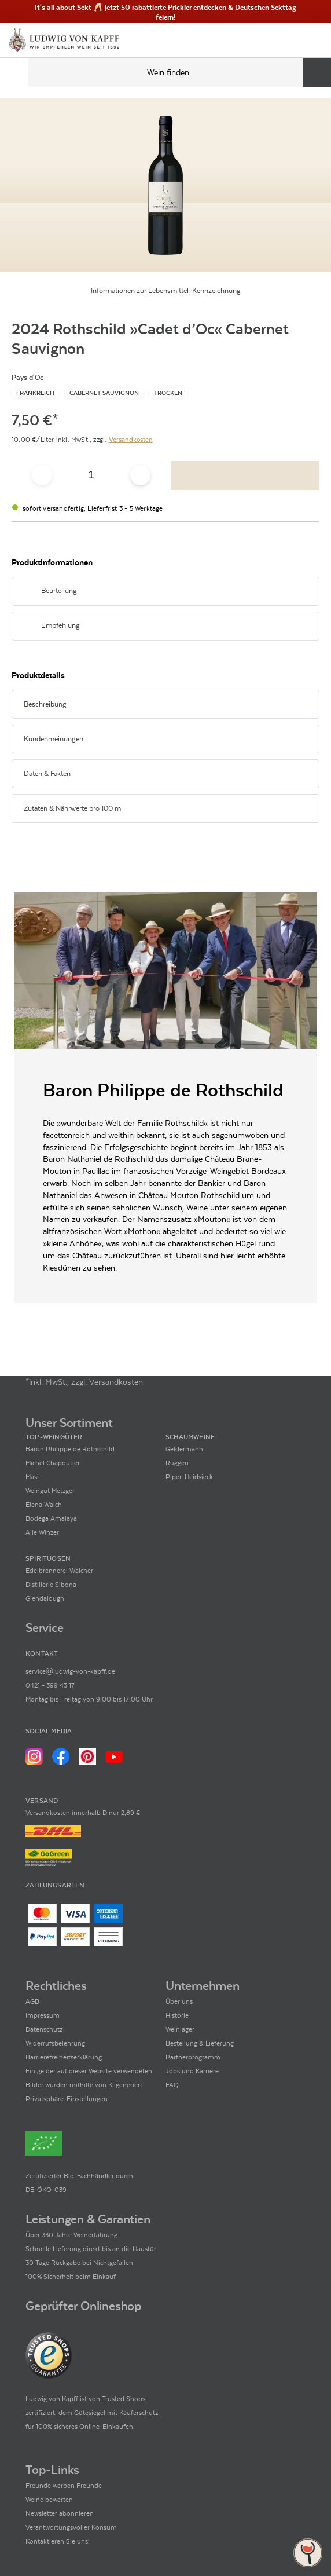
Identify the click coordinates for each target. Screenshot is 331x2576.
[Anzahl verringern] (42, 475)
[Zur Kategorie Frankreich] (35, 393)
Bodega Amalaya (51, 1518)
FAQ (172, 2085)
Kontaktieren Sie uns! (57, 2541)
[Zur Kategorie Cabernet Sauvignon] (104, 393)
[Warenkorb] (312, 40)
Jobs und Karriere (192, 2071)
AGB (32, 2001)
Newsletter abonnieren (59, 2513)
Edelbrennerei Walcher (59, 1571)
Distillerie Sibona (50, 1584)
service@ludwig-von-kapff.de (70, 1671)
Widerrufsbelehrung (55, 2043)
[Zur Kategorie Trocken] (168, 393)
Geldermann (184, 1449)
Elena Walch (43, 1505)
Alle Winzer (42, 1532)
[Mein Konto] (293, 40)
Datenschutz (43, 2029)
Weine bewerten (49, 2500)
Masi (32, 1477)
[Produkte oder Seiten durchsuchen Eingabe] (179, 72)
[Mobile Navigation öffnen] (14, 72)
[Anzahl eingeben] (91, 475)
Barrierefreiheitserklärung (63, 2057)
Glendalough (44, 1598)
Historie (177, 2015)
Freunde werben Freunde (63, 2486)
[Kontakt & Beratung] (273, 40)
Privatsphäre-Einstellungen (66, 2099)
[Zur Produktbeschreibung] (165, 185)
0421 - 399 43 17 (50, 1685)
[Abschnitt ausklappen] (295, 592)
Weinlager (180, 2029)
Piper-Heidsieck (189, 1477)
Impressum (42, 2015)
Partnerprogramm (193, 2057)
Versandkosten (131, 440)
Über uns (179, 2001)
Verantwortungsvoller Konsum (71, 2527)
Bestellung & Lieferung (200, 2043)
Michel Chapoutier (52, 1463)
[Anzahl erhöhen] (140, 475)
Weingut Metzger (50, 1491)
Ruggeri (177, 1463)
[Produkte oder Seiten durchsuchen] (317, 72)
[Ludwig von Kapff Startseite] (64, 40)
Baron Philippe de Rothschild (70, 1449)
